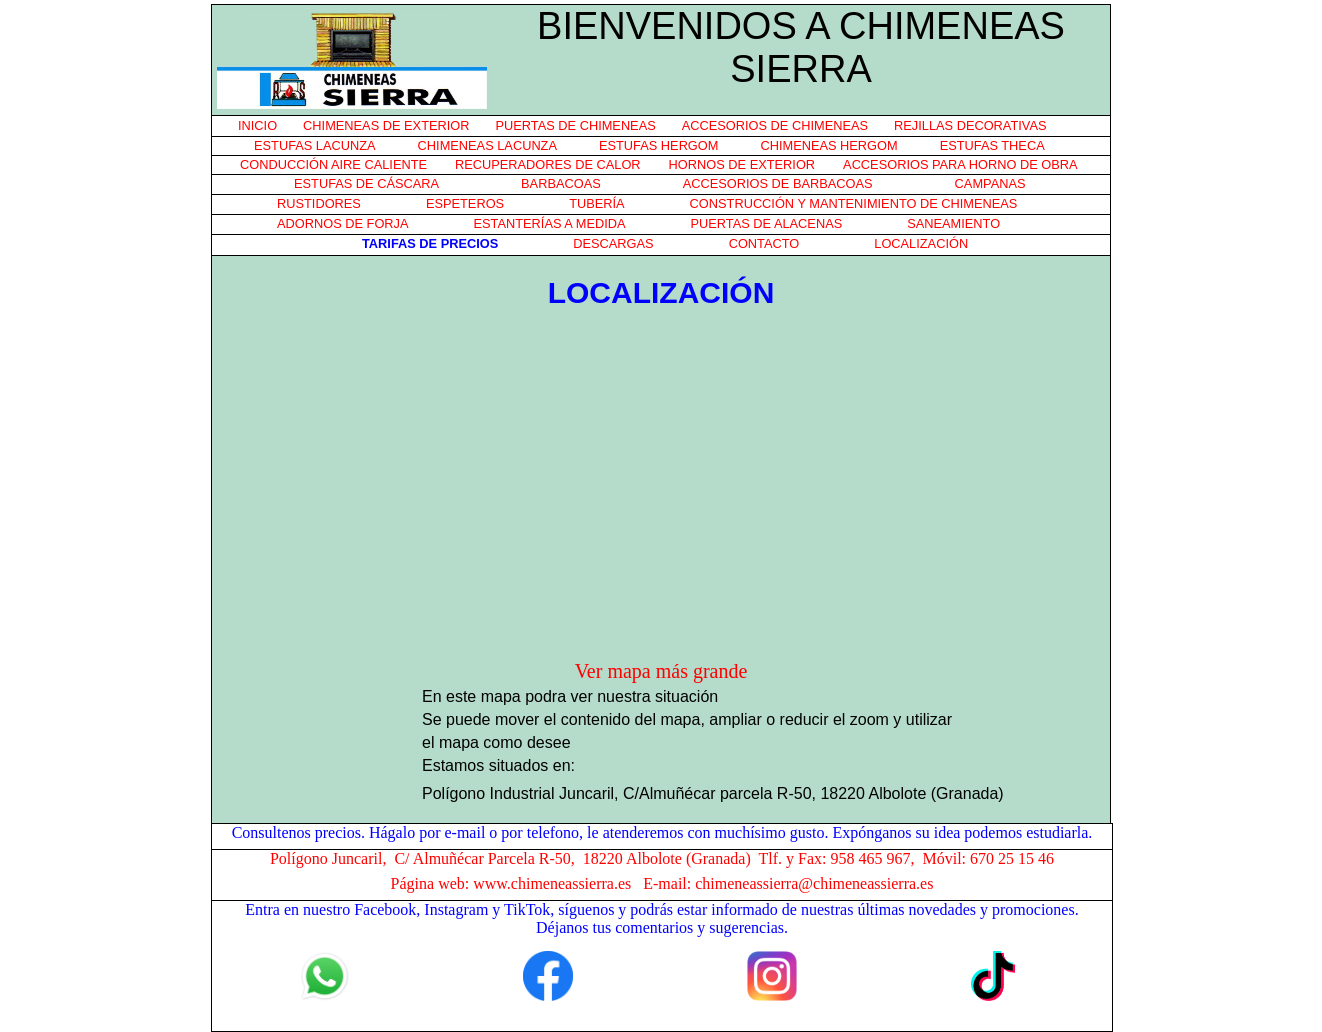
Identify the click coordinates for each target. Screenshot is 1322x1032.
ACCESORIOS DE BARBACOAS (778, 183)
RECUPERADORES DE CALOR (548, 164)
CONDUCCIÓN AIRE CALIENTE (333, 164)
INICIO (257, 125)
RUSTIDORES (319, 203)
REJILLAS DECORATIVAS (970, 125)
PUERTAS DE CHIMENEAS (576, 125)
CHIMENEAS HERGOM (828, 145)
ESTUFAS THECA (992, 145)
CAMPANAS (990, 183)
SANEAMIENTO (953, 223)
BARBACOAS (561, 183)
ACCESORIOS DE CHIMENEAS (775, 125)
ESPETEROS (465, 203)
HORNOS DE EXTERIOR (742, 164)
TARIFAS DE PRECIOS (430, 243)
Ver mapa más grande (661, 671)
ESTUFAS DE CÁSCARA (366, 183)
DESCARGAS (613, 243)
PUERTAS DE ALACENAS (766, 223)
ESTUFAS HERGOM (658, 145)
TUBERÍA (596, 203)
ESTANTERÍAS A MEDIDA (550, 223)
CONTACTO (764, 243)
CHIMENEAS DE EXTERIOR (386, 125)
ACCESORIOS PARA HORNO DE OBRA (960, 164)
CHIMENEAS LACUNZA (487, 145)
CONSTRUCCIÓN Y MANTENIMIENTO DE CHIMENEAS (854, 203)
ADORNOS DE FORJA (343, 223)
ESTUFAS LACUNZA (315, 145)
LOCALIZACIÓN (921, 243)
